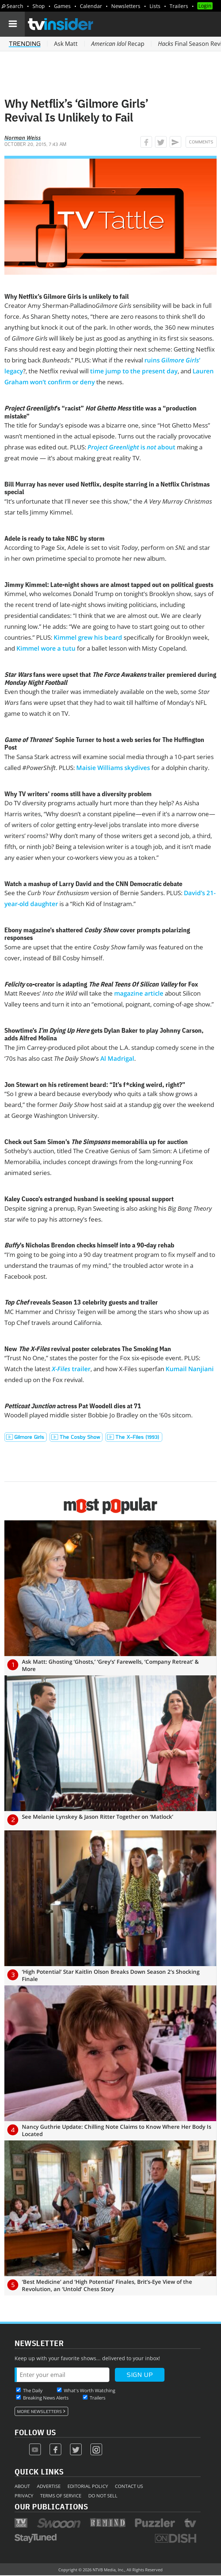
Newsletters (125, 6)
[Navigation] (12, 24)
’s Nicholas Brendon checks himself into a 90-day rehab (89, 1245)
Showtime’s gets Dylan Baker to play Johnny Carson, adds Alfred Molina (103, 1034)
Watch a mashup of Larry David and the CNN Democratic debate (93, 884)
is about (131, 447)
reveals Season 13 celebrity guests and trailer (81, 1302)
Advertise (49, 2486)
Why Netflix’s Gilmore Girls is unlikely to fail (66, 296)
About (22, 2486)
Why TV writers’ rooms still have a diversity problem (78, 794)
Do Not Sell (102, 2495)
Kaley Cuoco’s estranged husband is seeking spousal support (89, 1199)
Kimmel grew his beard (88, 637)
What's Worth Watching (89, 2390)
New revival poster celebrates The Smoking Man (87, 1349)
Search (15, 6)
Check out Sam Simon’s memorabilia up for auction (96, 1142)
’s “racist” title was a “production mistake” (100, 412)
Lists (155, 6)
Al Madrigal (117, 1058)
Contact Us (129, 2486)
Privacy (24, 2495)
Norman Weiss (22, 137)
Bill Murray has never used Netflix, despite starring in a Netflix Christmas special (107, 488)
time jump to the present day (134, 371)
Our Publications (51, 2506)
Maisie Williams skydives (113, 767)
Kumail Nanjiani (190, 1369)
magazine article (138, 993)
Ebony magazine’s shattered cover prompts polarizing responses (97, 934)
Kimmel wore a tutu (45, 648)
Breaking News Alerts (46, 2397)
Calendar (91, 6)
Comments (201, 141)
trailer (71, 1369)
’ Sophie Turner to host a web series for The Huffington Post (104, 743)
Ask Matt (66, 44)
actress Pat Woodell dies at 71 (72, 1406)
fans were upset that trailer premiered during (110, 678)
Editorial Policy (87, 2486)
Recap (117, 44)
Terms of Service (60, 2495)
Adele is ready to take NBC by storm (54, 538)
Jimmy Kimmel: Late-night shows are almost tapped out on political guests (108, 584)
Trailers (179, 6)
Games (62, 6)
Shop (38, 6)
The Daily (33, 2390)
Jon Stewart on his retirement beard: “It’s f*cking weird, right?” (94, 1084)
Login (205, 5)
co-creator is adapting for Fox (101, 984)
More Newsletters (39, 2411)
